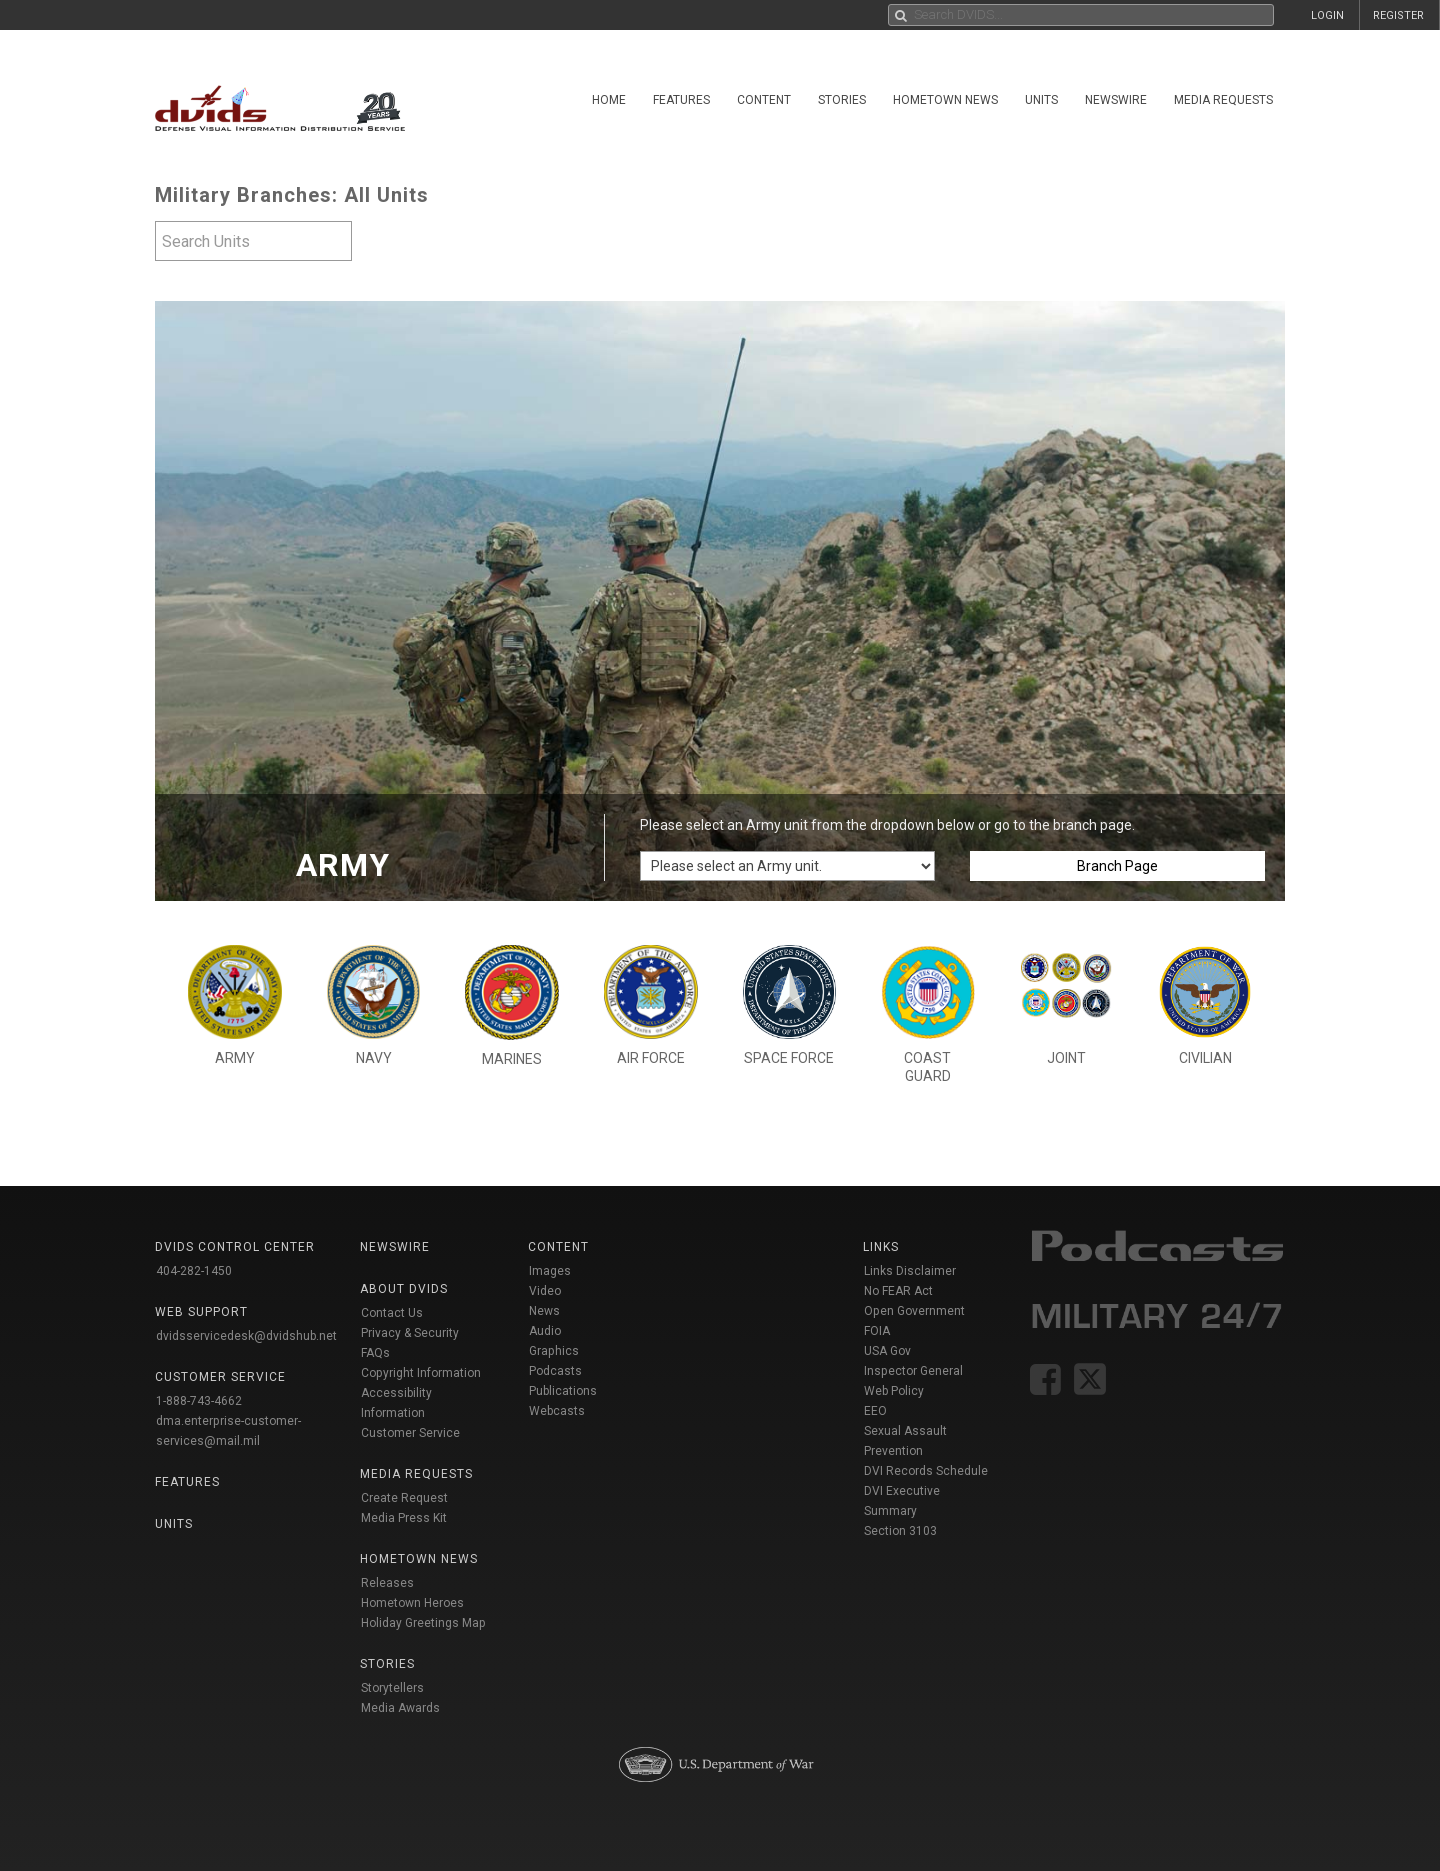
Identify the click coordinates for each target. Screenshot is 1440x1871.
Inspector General (913, 1371)
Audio (545, 1331)
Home (609, 100)
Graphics (554, 1351)
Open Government (914, 1311)
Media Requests (1223, 100)
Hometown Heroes (412, 1603)
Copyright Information (421, 1373)
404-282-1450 (194, 1271)
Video (545, 1291)
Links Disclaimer (910, 1271)
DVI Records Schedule (926, 1471)
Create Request (404, 1498)
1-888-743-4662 (199, 1401)
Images (550, 1271)
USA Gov (887, 1351)
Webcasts (557, 1411)
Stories (842, 100)
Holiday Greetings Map (423, 1623)
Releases (387, 1583)
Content (764, 100)
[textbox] (253, 241)
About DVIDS (404, 1289)
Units (1041, 100)
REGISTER (1398, 15)
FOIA (877, 1331)
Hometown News (945, 100)
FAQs (375, 1353)
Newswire (1116, 100)
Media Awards (400, 1708)
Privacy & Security (410, 1333)
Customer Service (410, 1433)
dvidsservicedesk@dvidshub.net (246, 1336)
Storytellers (392, 1688)
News (544, 1311)
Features (681, 100)
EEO (875, 1411)
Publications (563, 1391)
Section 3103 (900, 1531)
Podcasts (555, 1371)
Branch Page (1117, 866)
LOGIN (1327, 15)
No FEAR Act (898, 1291)
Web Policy (894, 1391)
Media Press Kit (404, 1518)
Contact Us (392, 1313)
